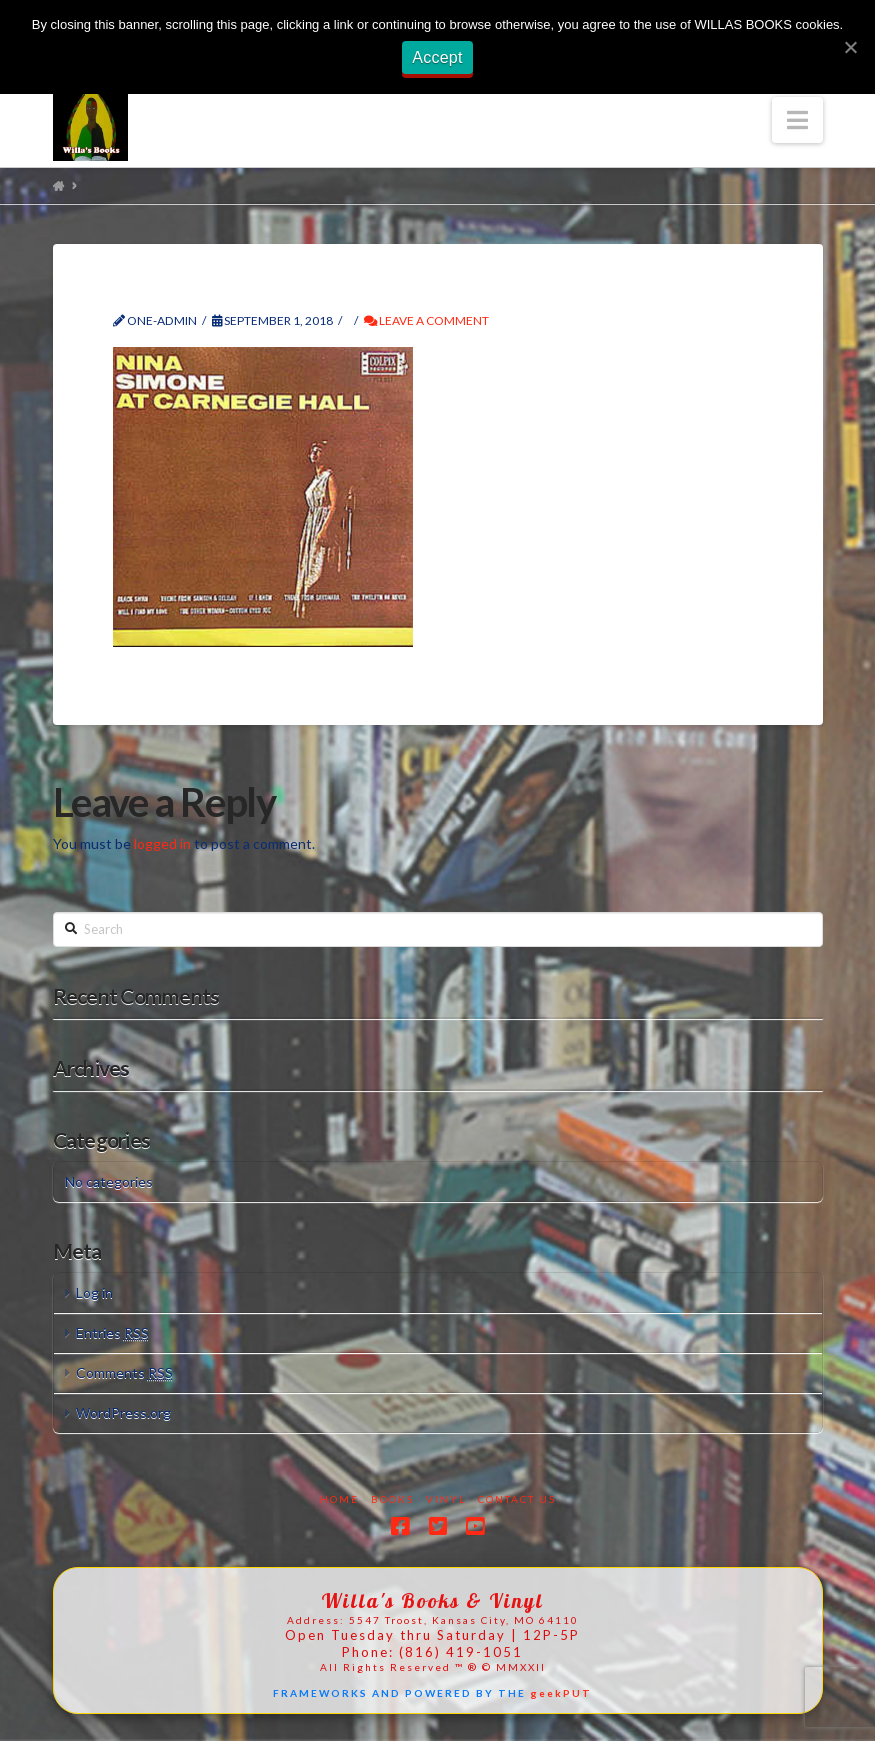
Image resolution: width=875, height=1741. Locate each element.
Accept (437, 57)
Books (392, 1499)
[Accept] (850, 47)
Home (339, 1499)
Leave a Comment (426, 320)
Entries (112, 1332)
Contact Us (517, 1499)
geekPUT (561, 1693)
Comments (124, 1372)
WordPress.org (123, 1412)
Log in (94, 1292)
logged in (162, 843)
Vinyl (446, 1499)
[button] (797, 120)
